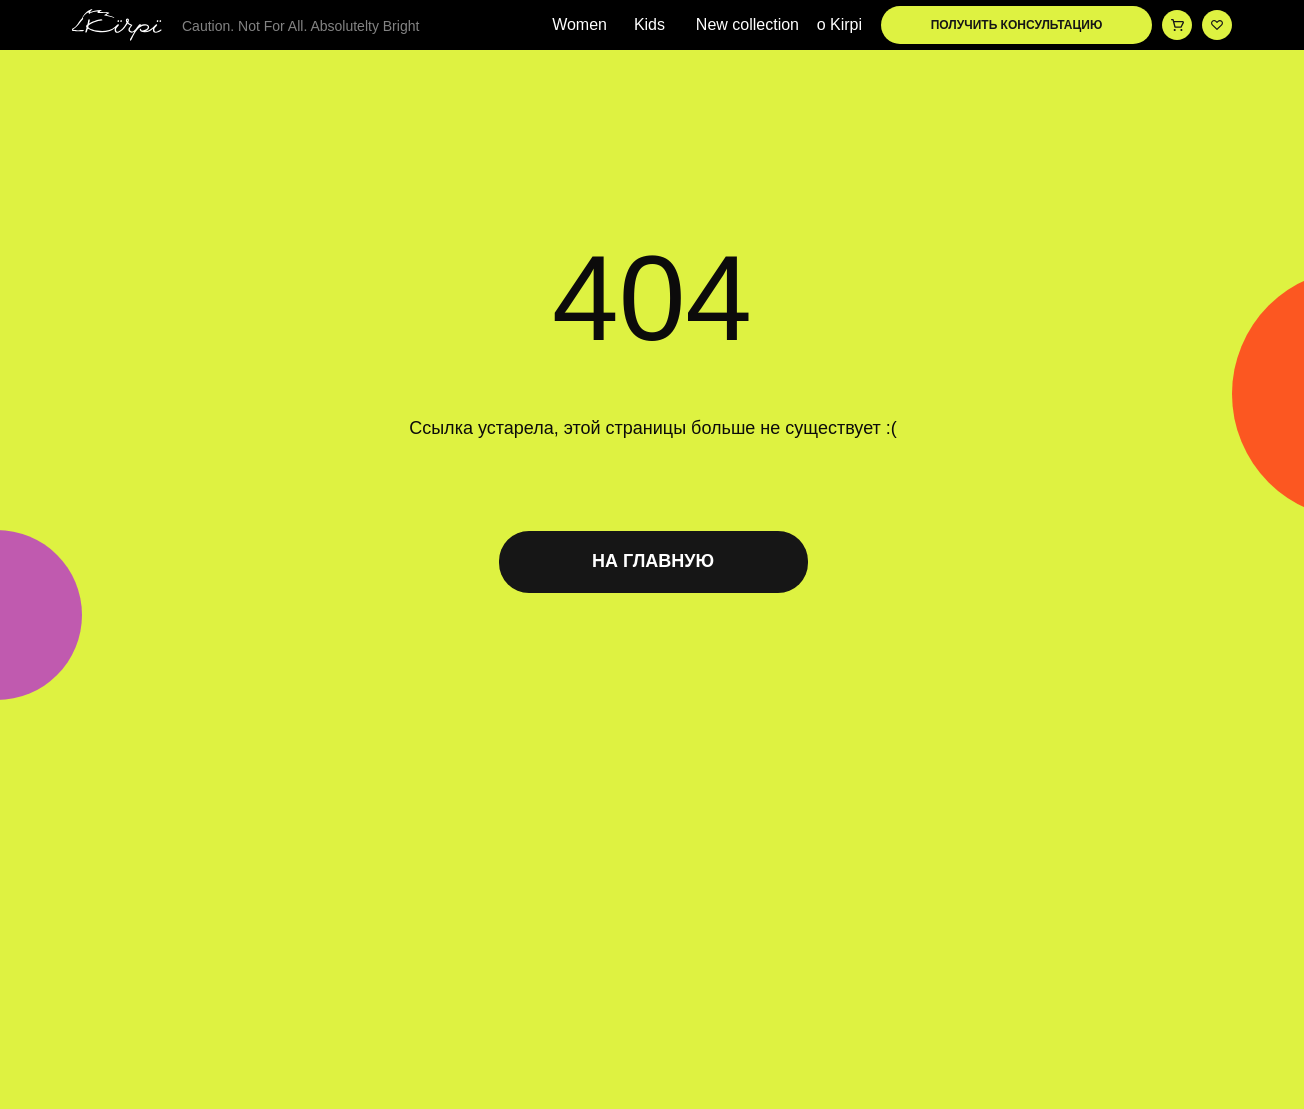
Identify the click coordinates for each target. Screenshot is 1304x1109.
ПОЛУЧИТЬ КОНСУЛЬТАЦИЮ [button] (1017, 25)
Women (579, 25)
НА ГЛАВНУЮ (653, 561)
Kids (649, 25)
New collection (747, 25)
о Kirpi (839, 25)
